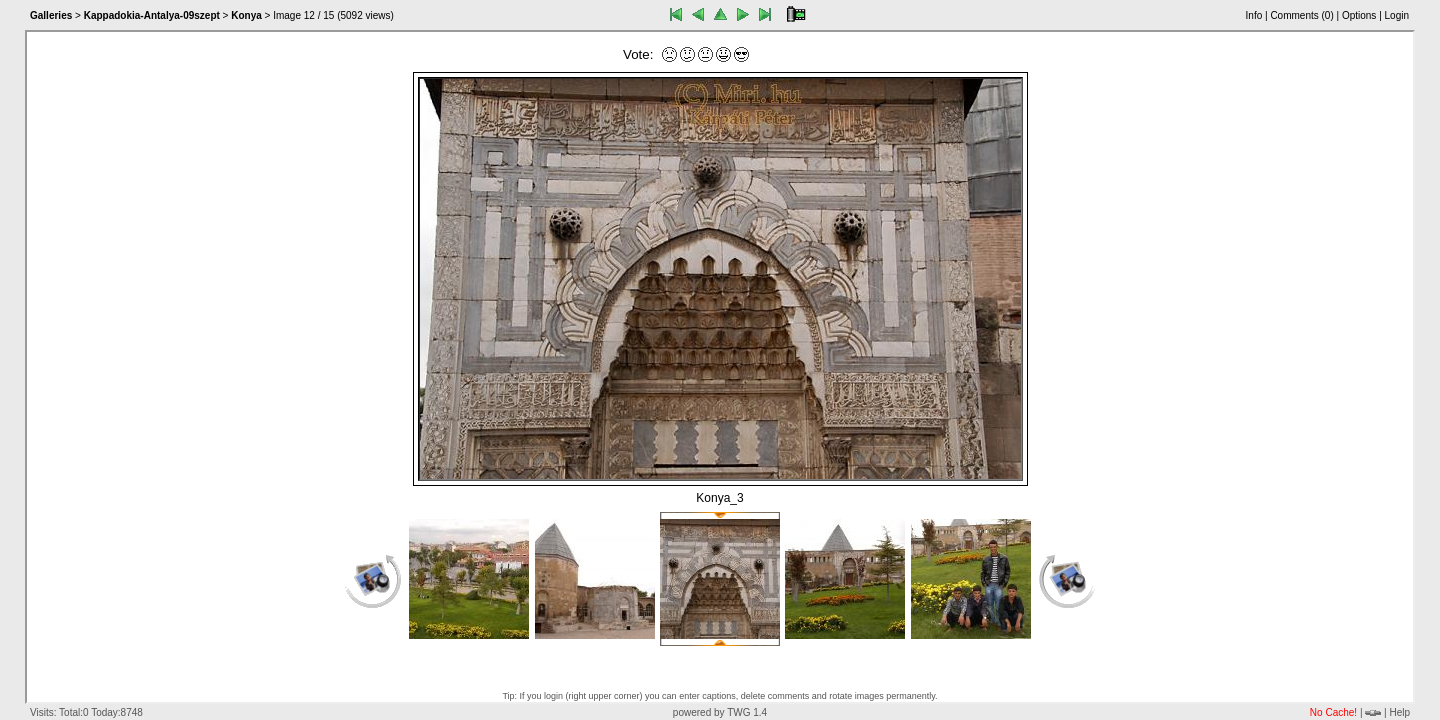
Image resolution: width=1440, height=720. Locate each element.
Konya (246, 15)
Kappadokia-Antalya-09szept (152, 15)
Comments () (1301, 15)
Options (1359, 15)
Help (1399, 712)
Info (1254, 15)
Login (1397, 15)
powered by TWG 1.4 (720, 712)
